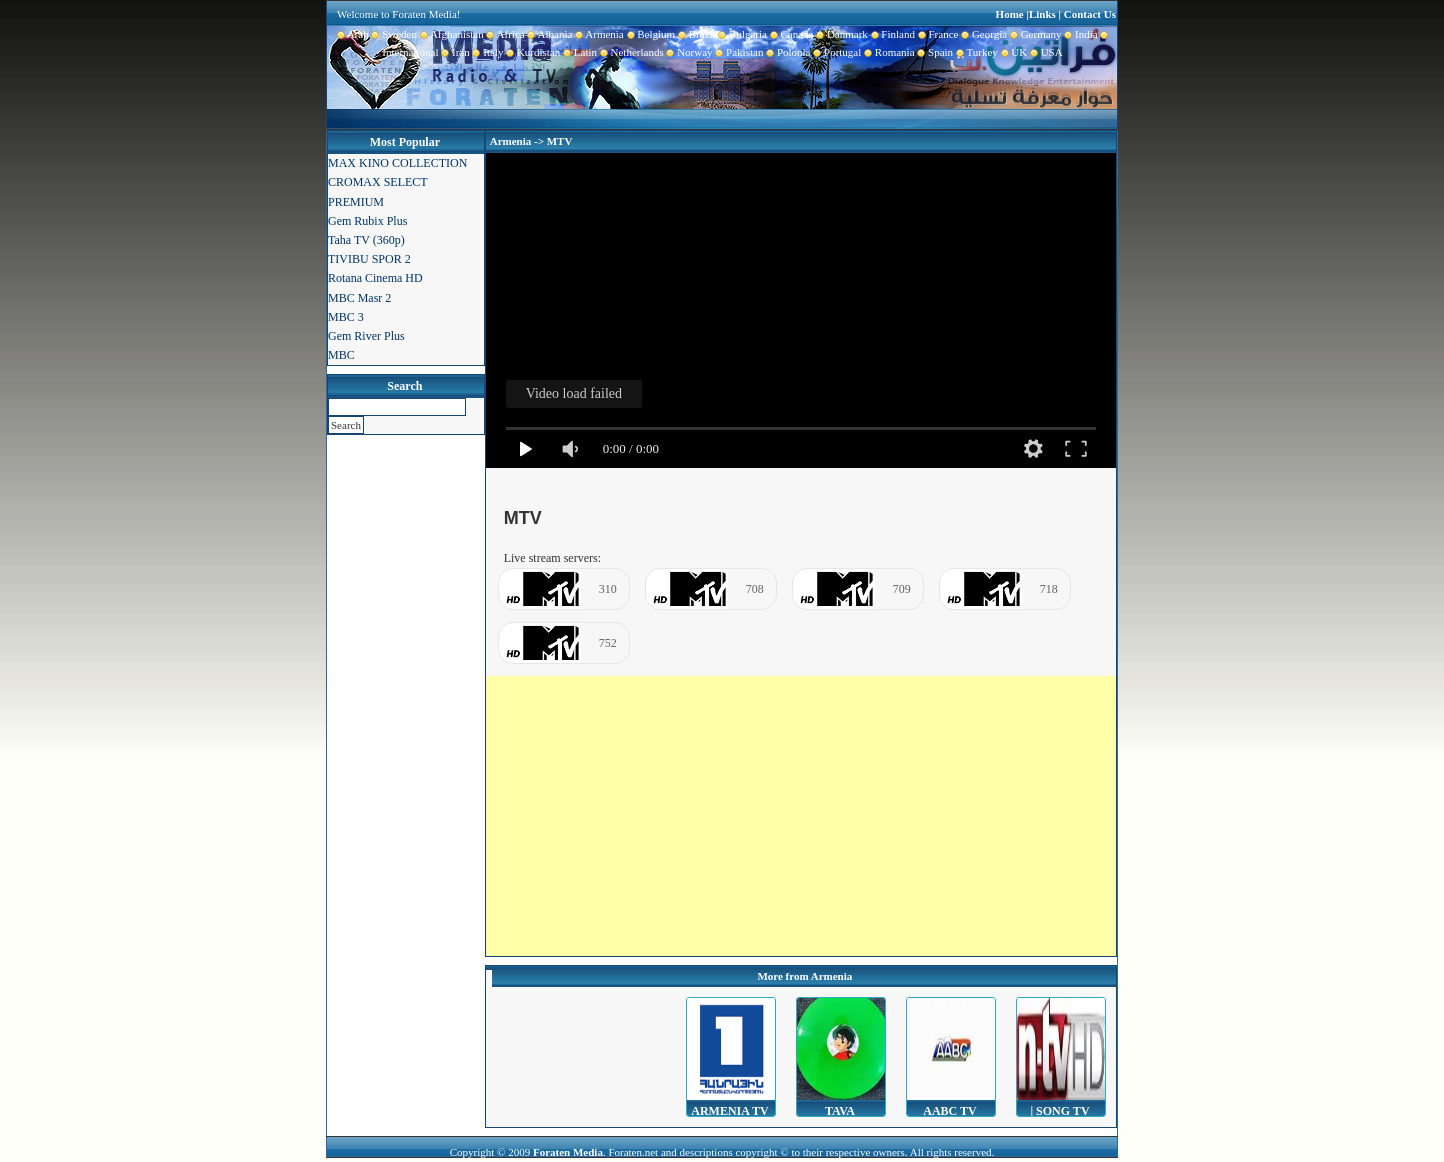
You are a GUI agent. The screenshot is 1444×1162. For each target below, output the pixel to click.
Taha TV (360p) (366, 240)
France (936, 34)
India (1080, 34)
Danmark (840, 34)
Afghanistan (450, 34)
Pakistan (738, 52)
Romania (887, 52)
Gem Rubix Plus (367, 221)
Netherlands (630, 52)
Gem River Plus (366, 336)
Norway (688, 52)
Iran (454, 52)
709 (902, 589)
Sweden (393, 34)
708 (755, 589)
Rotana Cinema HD (375, 278)
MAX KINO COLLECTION (397, 163)
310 (608, 589)
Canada (790, 34)
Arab (353, 34)
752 (608, 643)
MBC (341, 355)
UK (1012, 52)
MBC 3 (346, 317)
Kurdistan (531, 52)
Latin (578, 52)
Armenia (597, 34)
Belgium (649, 34)
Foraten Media (568, 1152)
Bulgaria (741, 34)
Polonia (786, 52)
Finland (891, 34)
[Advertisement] (801, 816)
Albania (549, 34)
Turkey (975, 52)
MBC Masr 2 (359, 298)
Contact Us (1090, 14)
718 (1049, 589)
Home (1010, 14)
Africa (504, 34)
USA (1045, 52)
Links (1042, 14)
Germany (1034, 34)
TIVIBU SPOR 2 (369, 259)
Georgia (982, 34)
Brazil (695, 34)
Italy (487, 52)
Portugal (836, 52)
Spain (934, 52)
